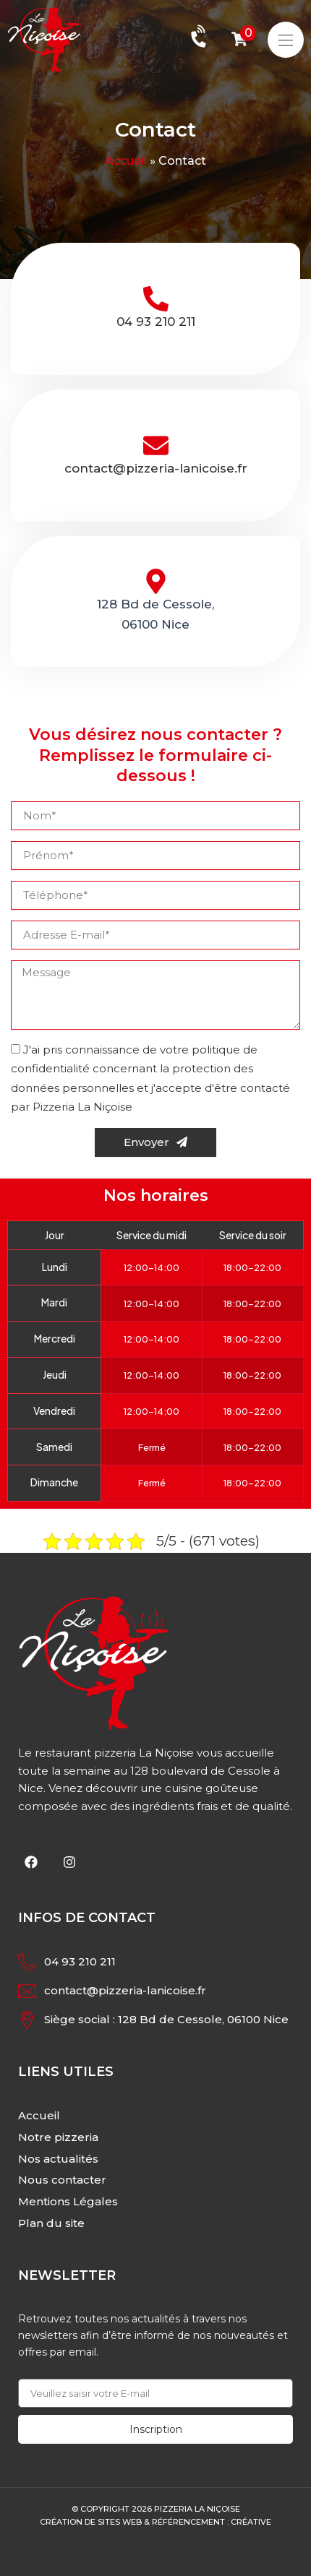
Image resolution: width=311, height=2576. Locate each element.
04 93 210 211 (155, 321)
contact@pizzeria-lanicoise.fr (155, 468)
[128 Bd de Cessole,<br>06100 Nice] (156, 581)
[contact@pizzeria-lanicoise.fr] (156, 445)
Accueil (126, 161)
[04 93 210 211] (156, 298)
